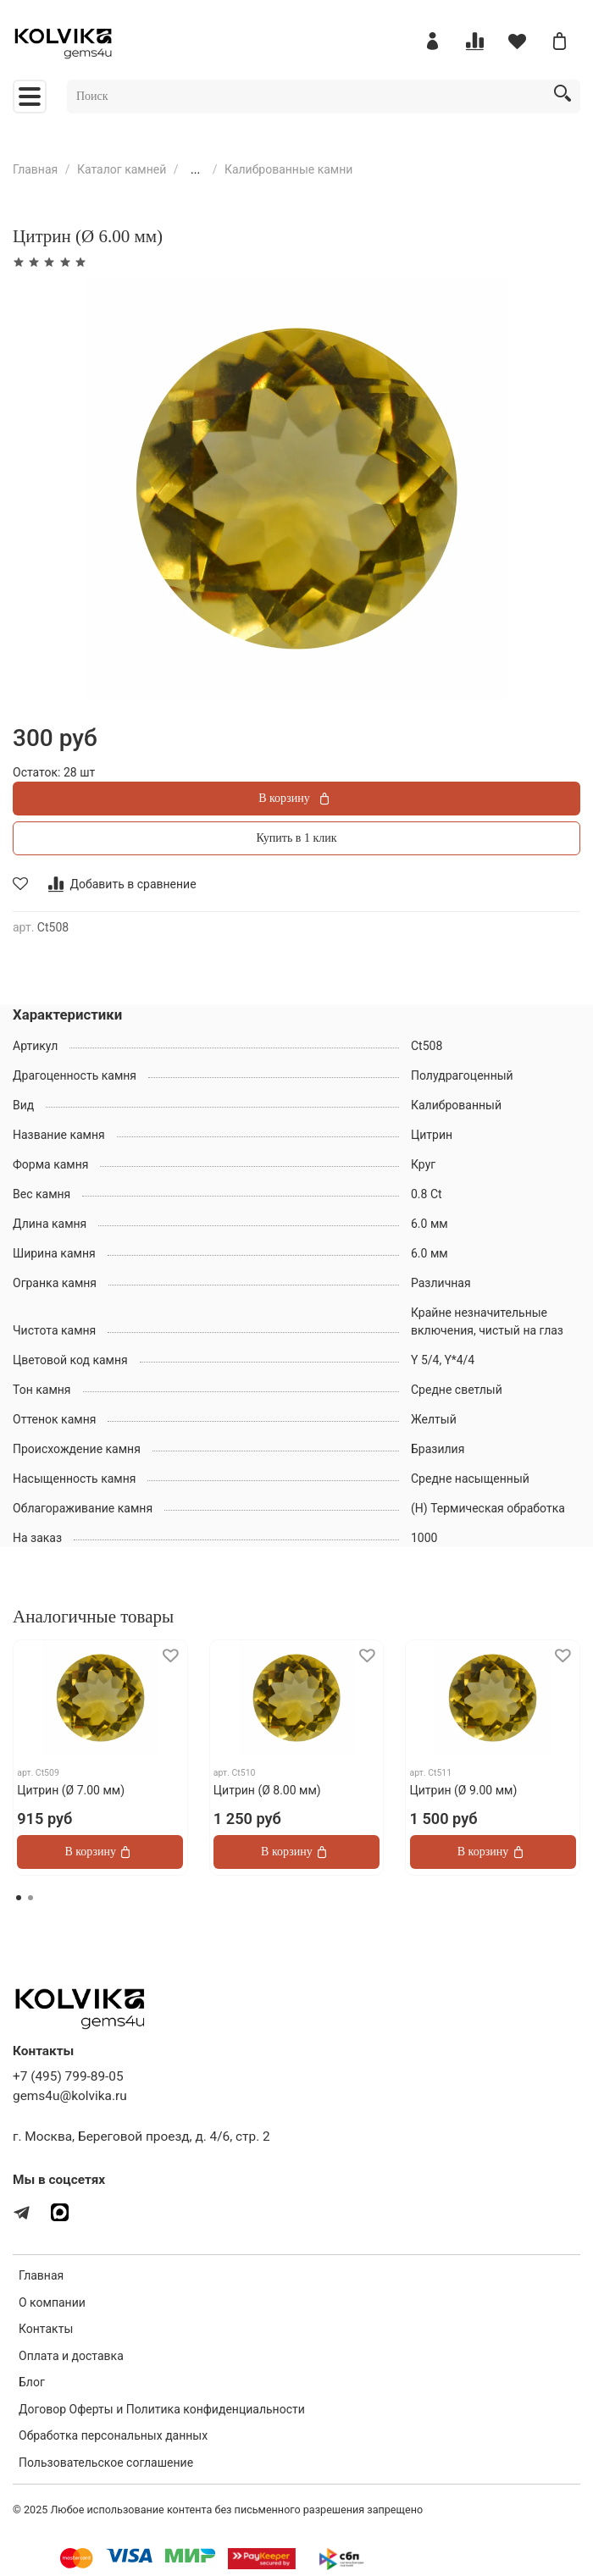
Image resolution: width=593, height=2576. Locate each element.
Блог (32, 2382)
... (195, 169)
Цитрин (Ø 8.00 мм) (267, 1790)
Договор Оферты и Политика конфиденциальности (162, 2409)
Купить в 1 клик (297, 838)
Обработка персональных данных (113, 2435)
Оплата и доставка (71, 2356)
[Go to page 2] (30, 1897)
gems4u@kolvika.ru (70, 2095)
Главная (35, 169)
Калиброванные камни (288, 169)
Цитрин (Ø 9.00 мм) (464, 1790)
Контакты (46, 2329)
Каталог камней (121, 169)
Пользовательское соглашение (106, 2462)
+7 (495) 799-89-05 (68, 2076)
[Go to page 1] (18, 1897)
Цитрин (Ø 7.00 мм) (71, 1790)
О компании (52, 2302)
